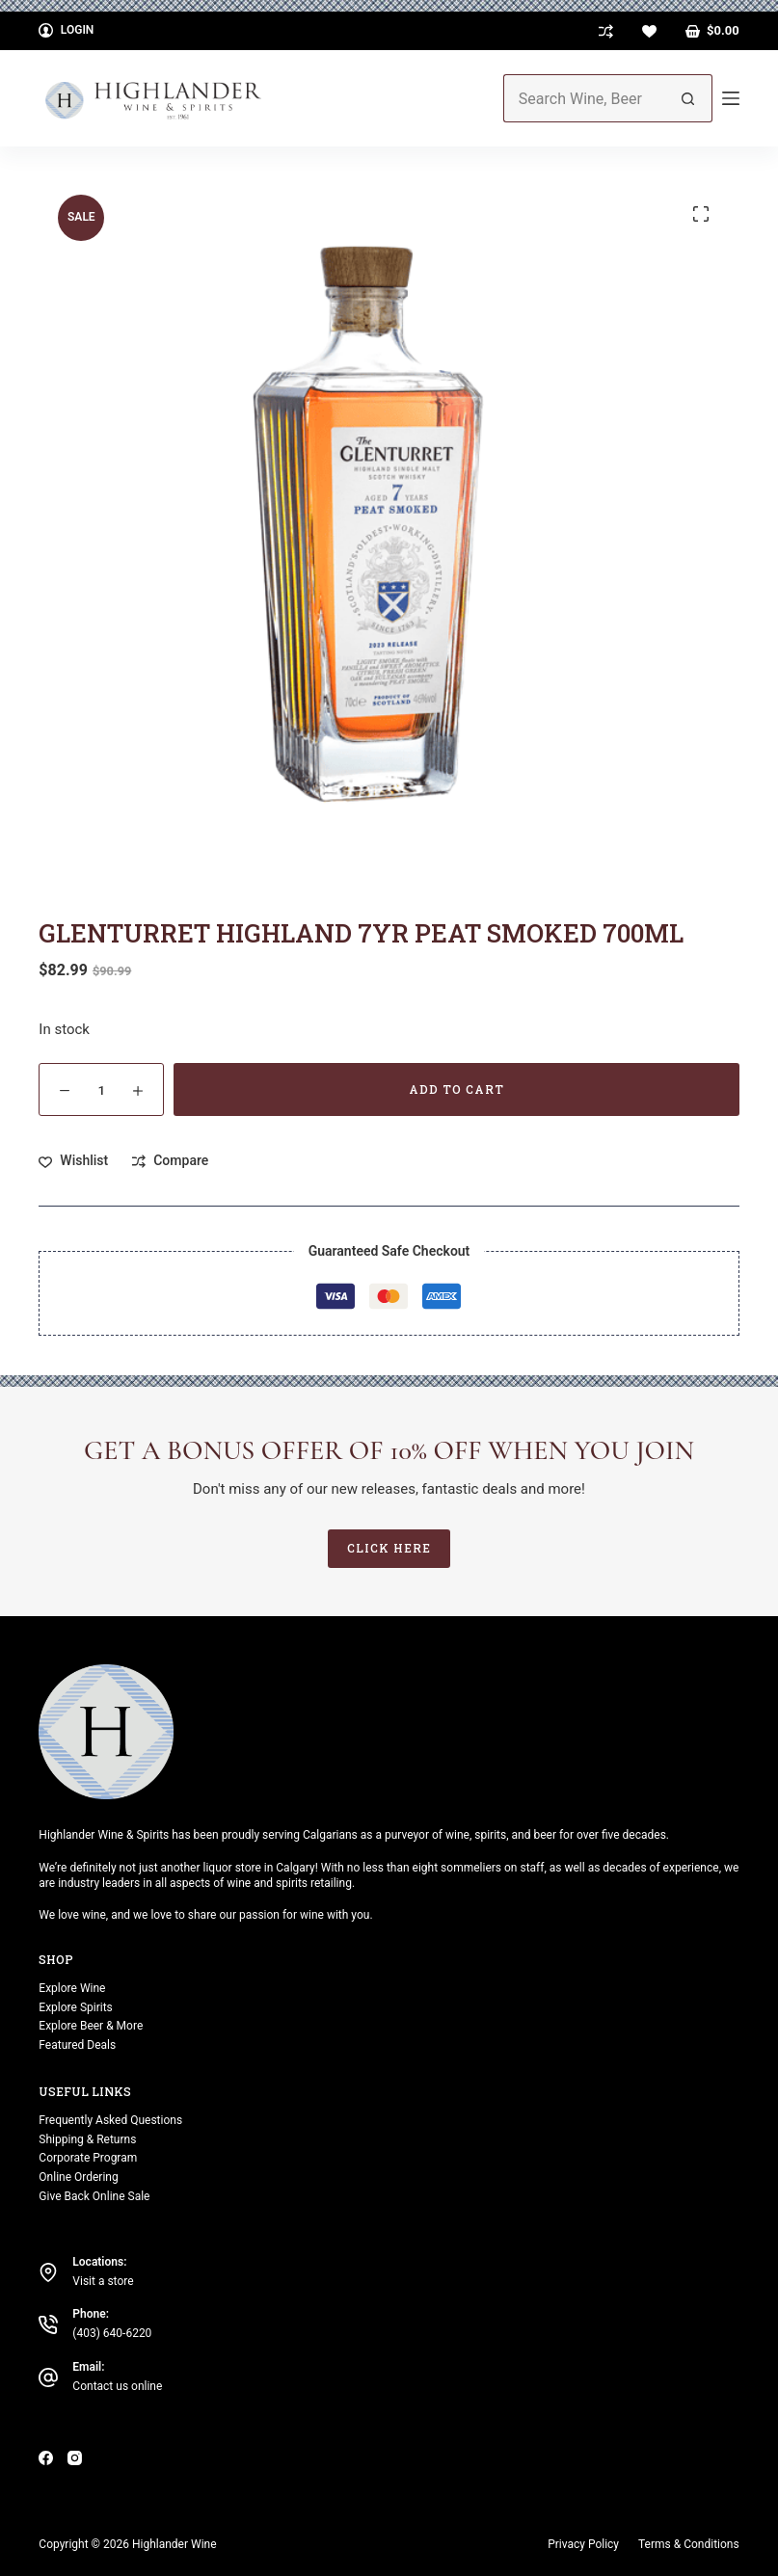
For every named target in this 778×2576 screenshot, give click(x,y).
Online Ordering (78, 2177)
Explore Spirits (75, 2006)
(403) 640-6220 (111, 2333)
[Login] (66, 30)
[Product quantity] (101, 1089)
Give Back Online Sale (94, 2196)
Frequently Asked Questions (110, 2120)
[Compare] (606, 31)
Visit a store (102, 2280)
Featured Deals (77, 2045)
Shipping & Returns (87, 2138)
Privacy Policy (583, 2543)
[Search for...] (583, 98)
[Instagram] (74, 2457)
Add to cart (456, 1089)
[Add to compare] (170, 1161)
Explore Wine (72, 1987)
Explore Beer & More (91, 2025)
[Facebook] (46, 2457)
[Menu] (730, 98)
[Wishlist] (649, 31)
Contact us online (117, 2386)
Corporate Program (88, 2157)
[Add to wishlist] (73, 1161)
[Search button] (688, 98)
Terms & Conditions (688, 2543)
